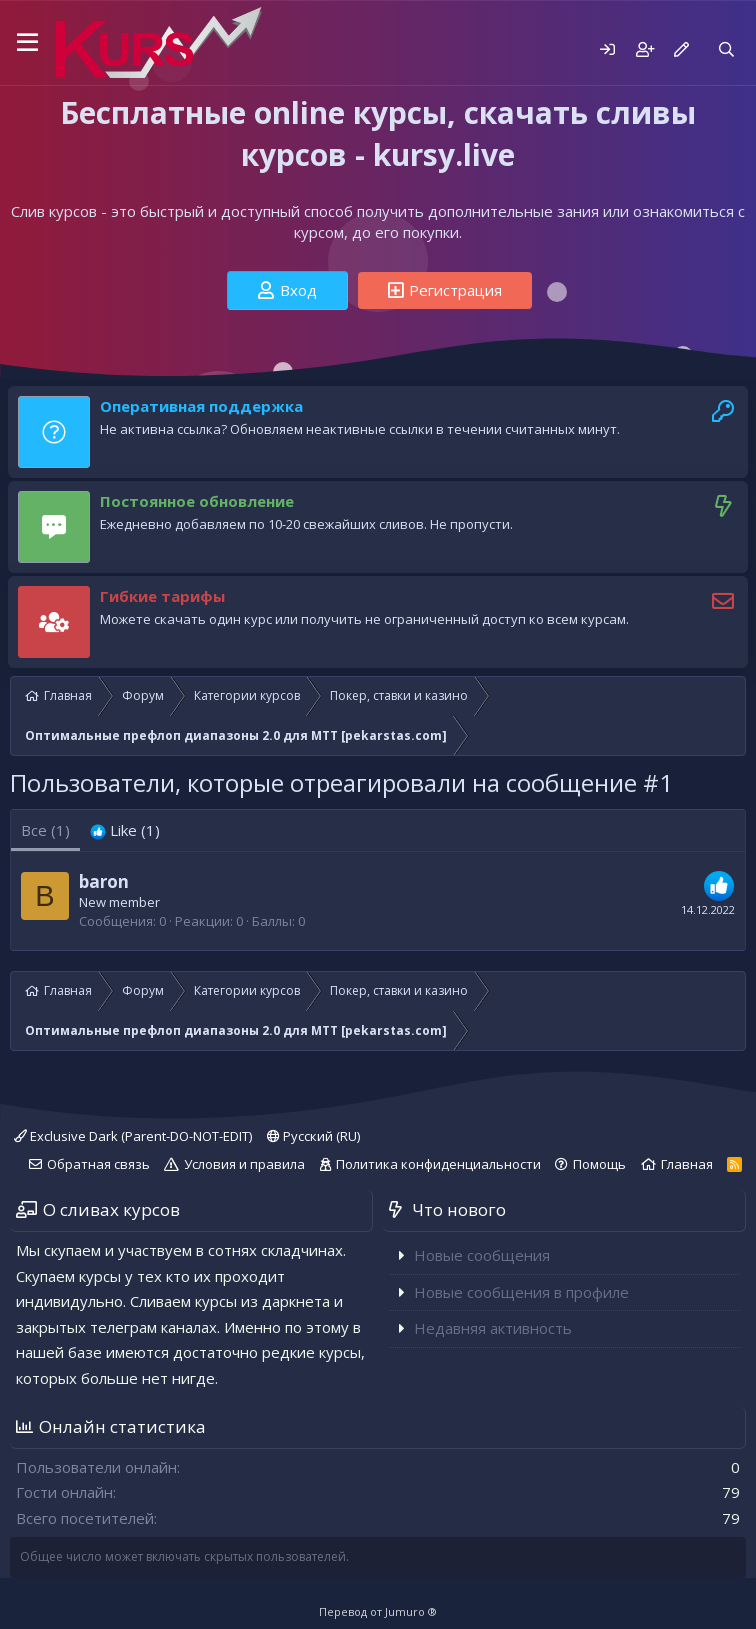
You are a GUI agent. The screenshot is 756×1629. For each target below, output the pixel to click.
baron (104, 881)
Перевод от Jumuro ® (378, 1611)
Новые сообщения (482, 1255)
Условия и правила (244, 1164)
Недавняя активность (493, 1328)
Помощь (599, 1164)
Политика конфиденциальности (438, 1164)
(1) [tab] (45, 830)
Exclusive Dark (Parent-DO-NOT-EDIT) (133, 1136)
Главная (687, 1164)
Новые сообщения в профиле (521, 1292)
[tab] (125, 830)
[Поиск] (726, 49)
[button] (27, 43)
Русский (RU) (313, 1136)
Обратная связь (98, 1164)
